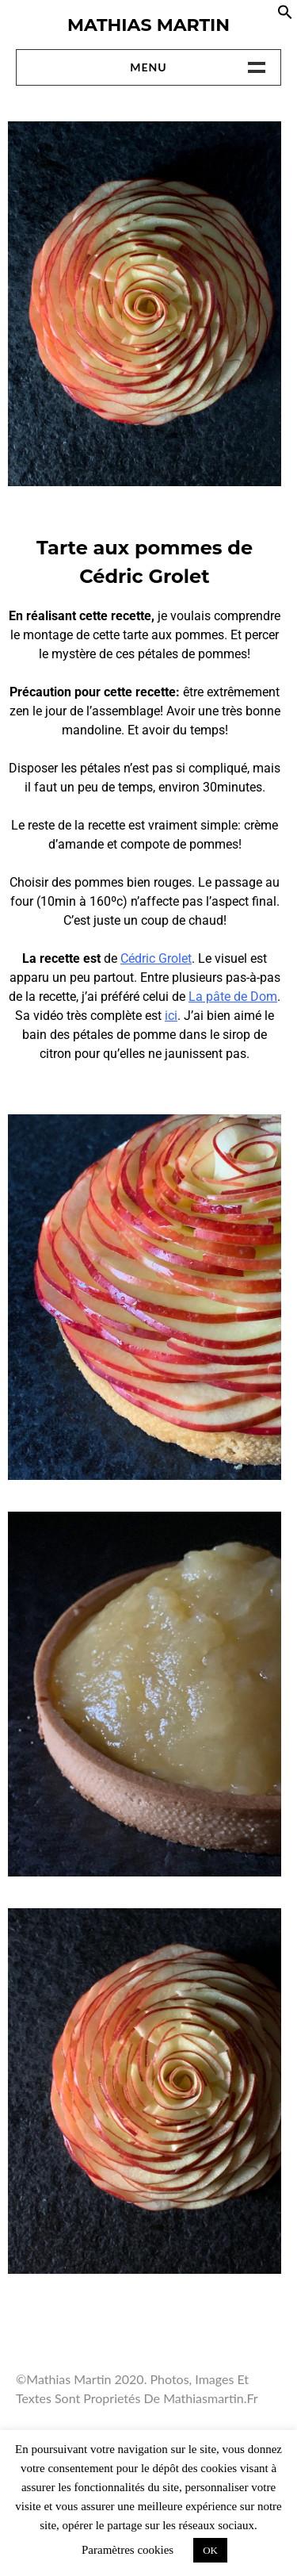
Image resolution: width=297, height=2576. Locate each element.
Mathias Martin (148, 25)
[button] (285, 14)
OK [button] (210, 2550)
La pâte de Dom (232, 996)
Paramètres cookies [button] (127, 2549)
